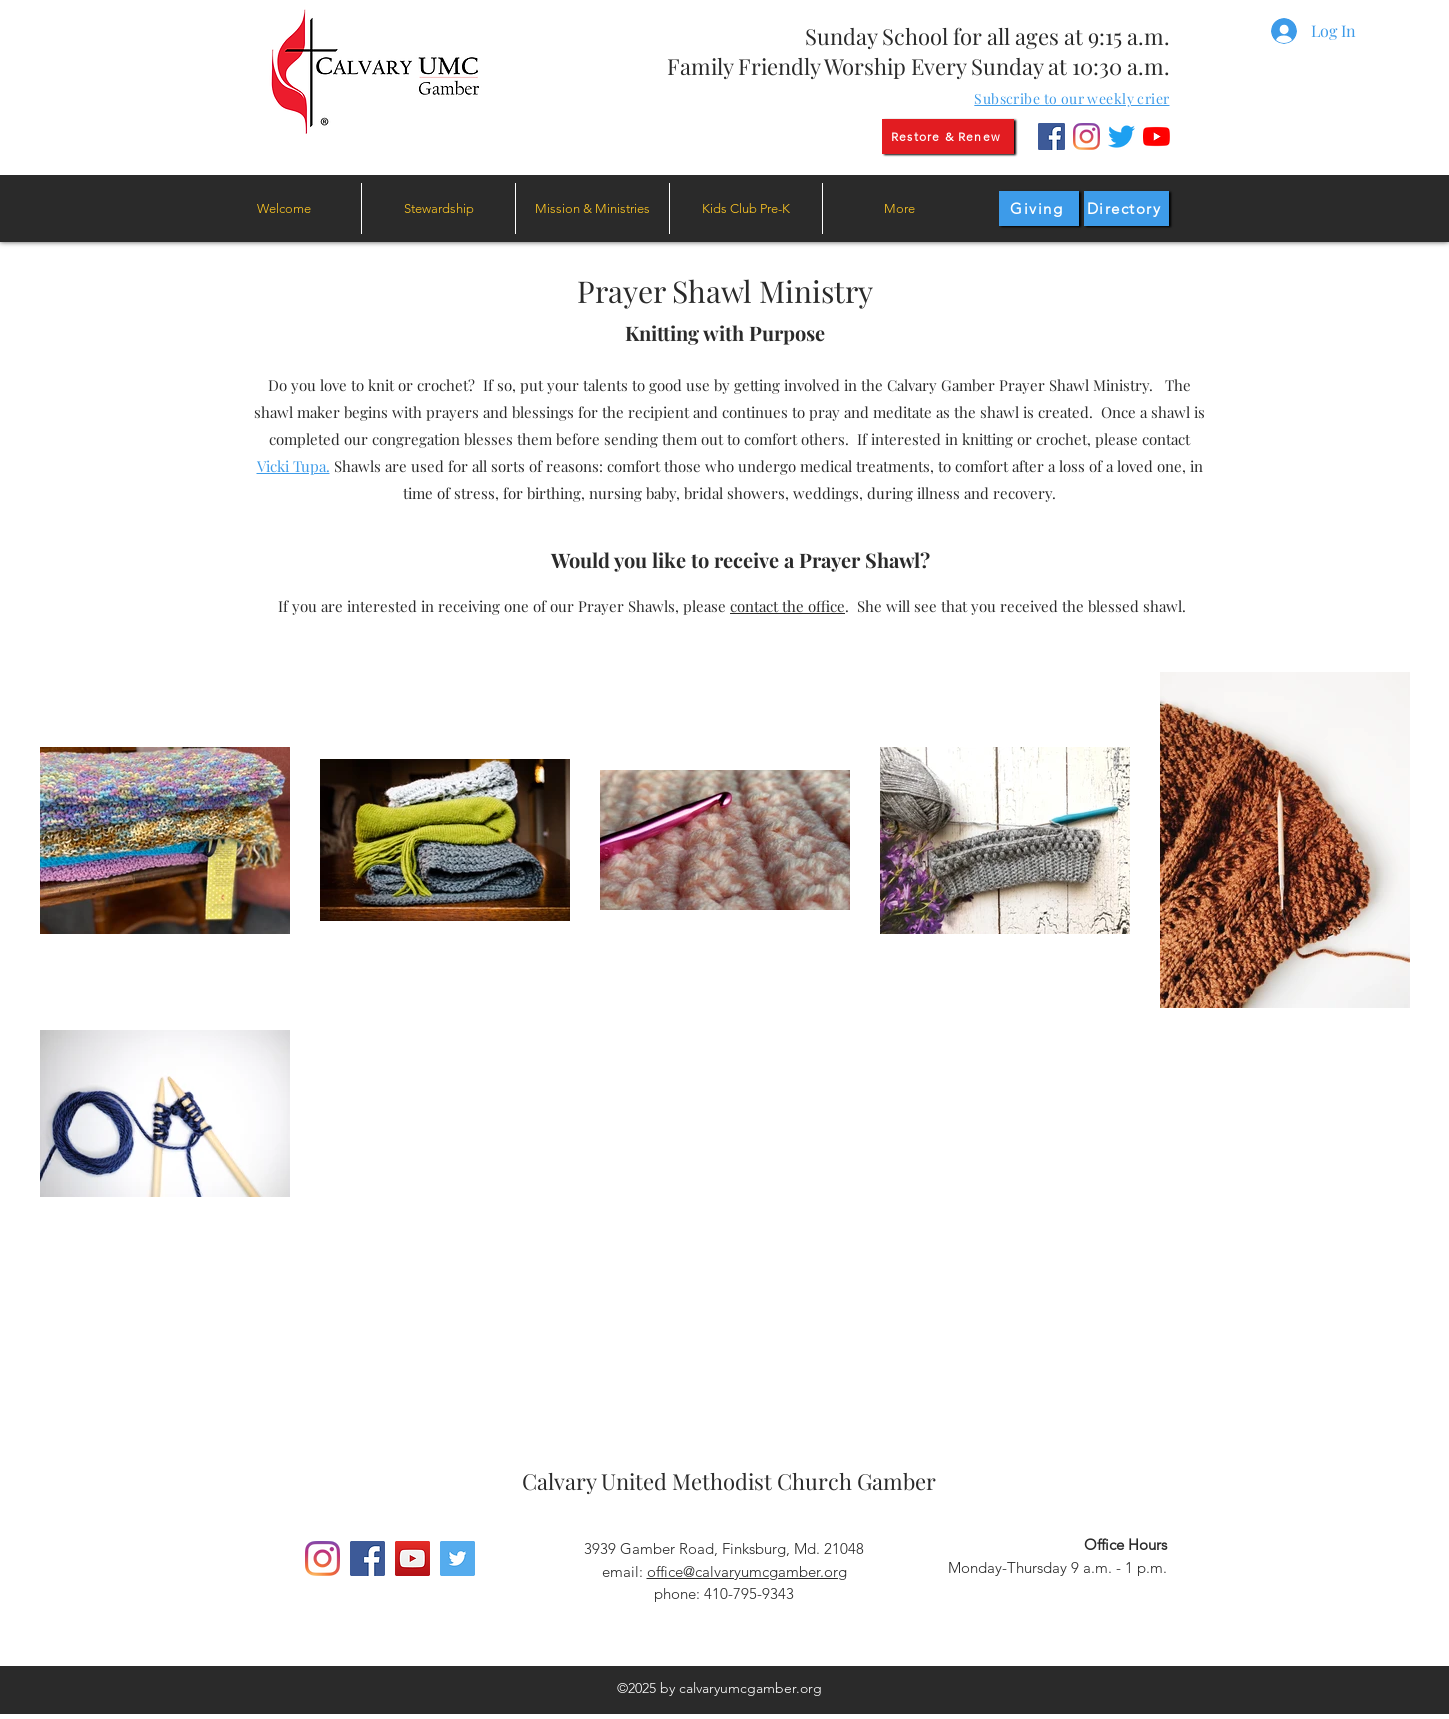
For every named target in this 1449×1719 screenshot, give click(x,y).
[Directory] (1126, 208)
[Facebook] (1051, 136)
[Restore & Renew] (948, 136)
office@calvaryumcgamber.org (747, 1571)
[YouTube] (1156, 136)
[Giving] (1039, 208)
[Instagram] (1086, 136)
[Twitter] (1121, 136)
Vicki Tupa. (293, 466)
